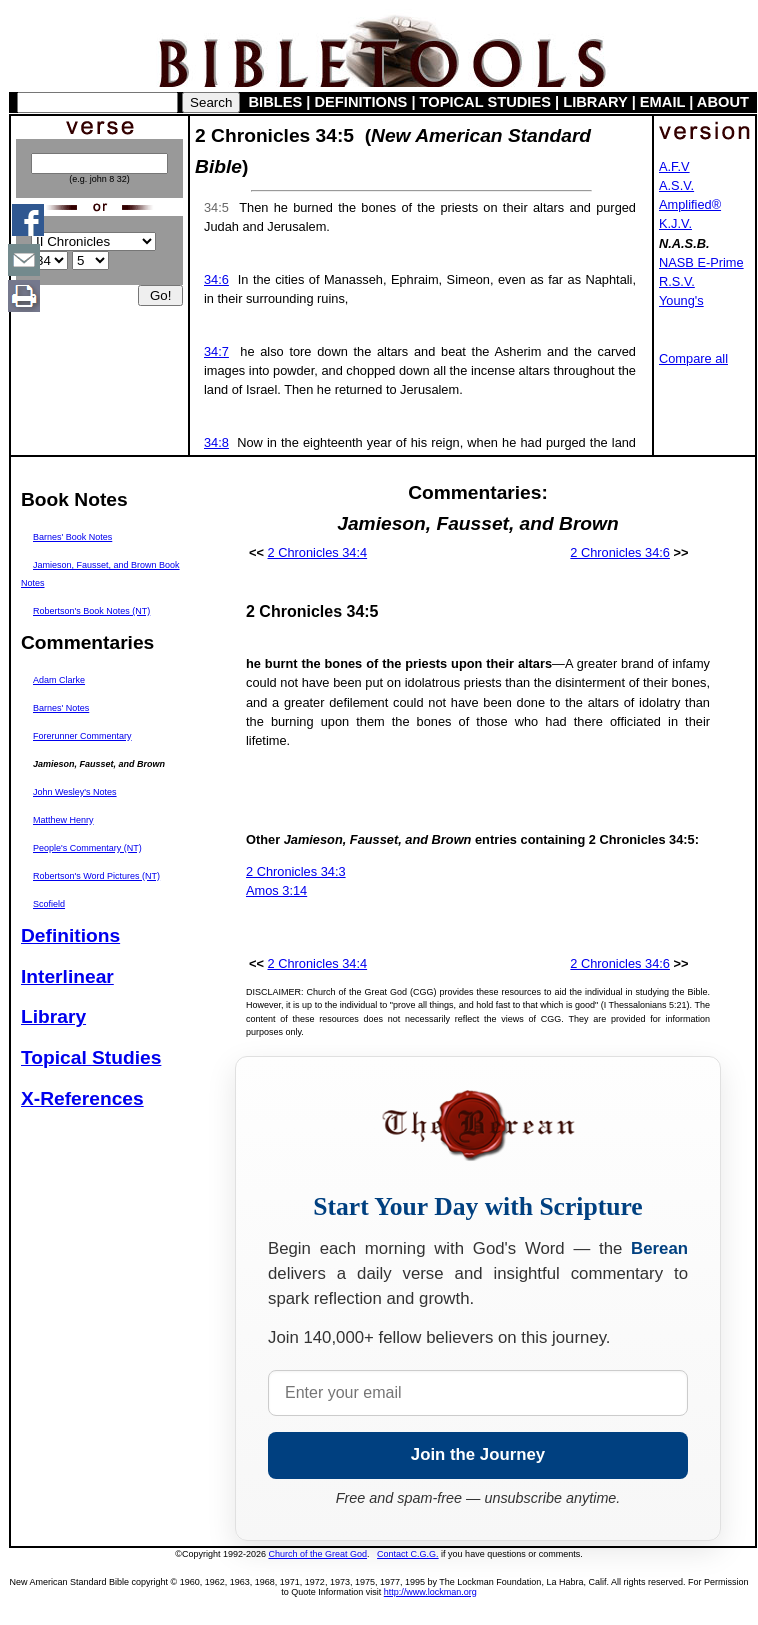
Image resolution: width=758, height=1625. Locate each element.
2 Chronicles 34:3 (296, 871)
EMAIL (662, 102)
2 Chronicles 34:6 (620, 552)
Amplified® (690, 204)
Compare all (693, 358)
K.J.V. (675, 223)
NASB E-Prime (701, 262)
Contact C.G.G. (408, 1554)
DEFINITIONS (361, 102)
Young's (681, 300)
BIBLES (276, 102)
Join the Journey (478, 1454)
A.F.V (674, 166)
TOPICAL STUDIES (485, 102)
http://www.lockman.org (430, 1592)
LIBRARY (595, 102)
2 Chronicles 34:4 (318, 552)
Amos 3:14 (276, 890)
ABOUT (723, 102)
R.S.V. (677, 281)
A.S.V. (676, 185)
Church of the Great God (318, 1554)
